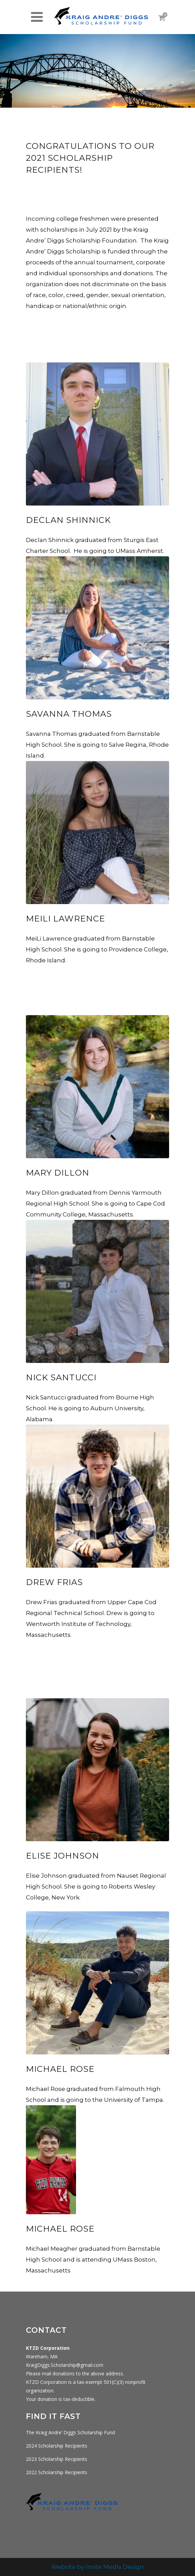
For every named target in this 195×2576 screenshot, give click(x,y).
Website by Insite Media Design (97, 2566)
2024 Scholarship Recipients (56, 2445)
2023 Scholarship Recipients (56, 2459)
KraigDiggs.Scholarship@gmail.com (64, 2365)
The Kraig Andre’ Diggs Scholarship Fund (70, 2432)
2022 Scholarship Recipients (56, 2472)
